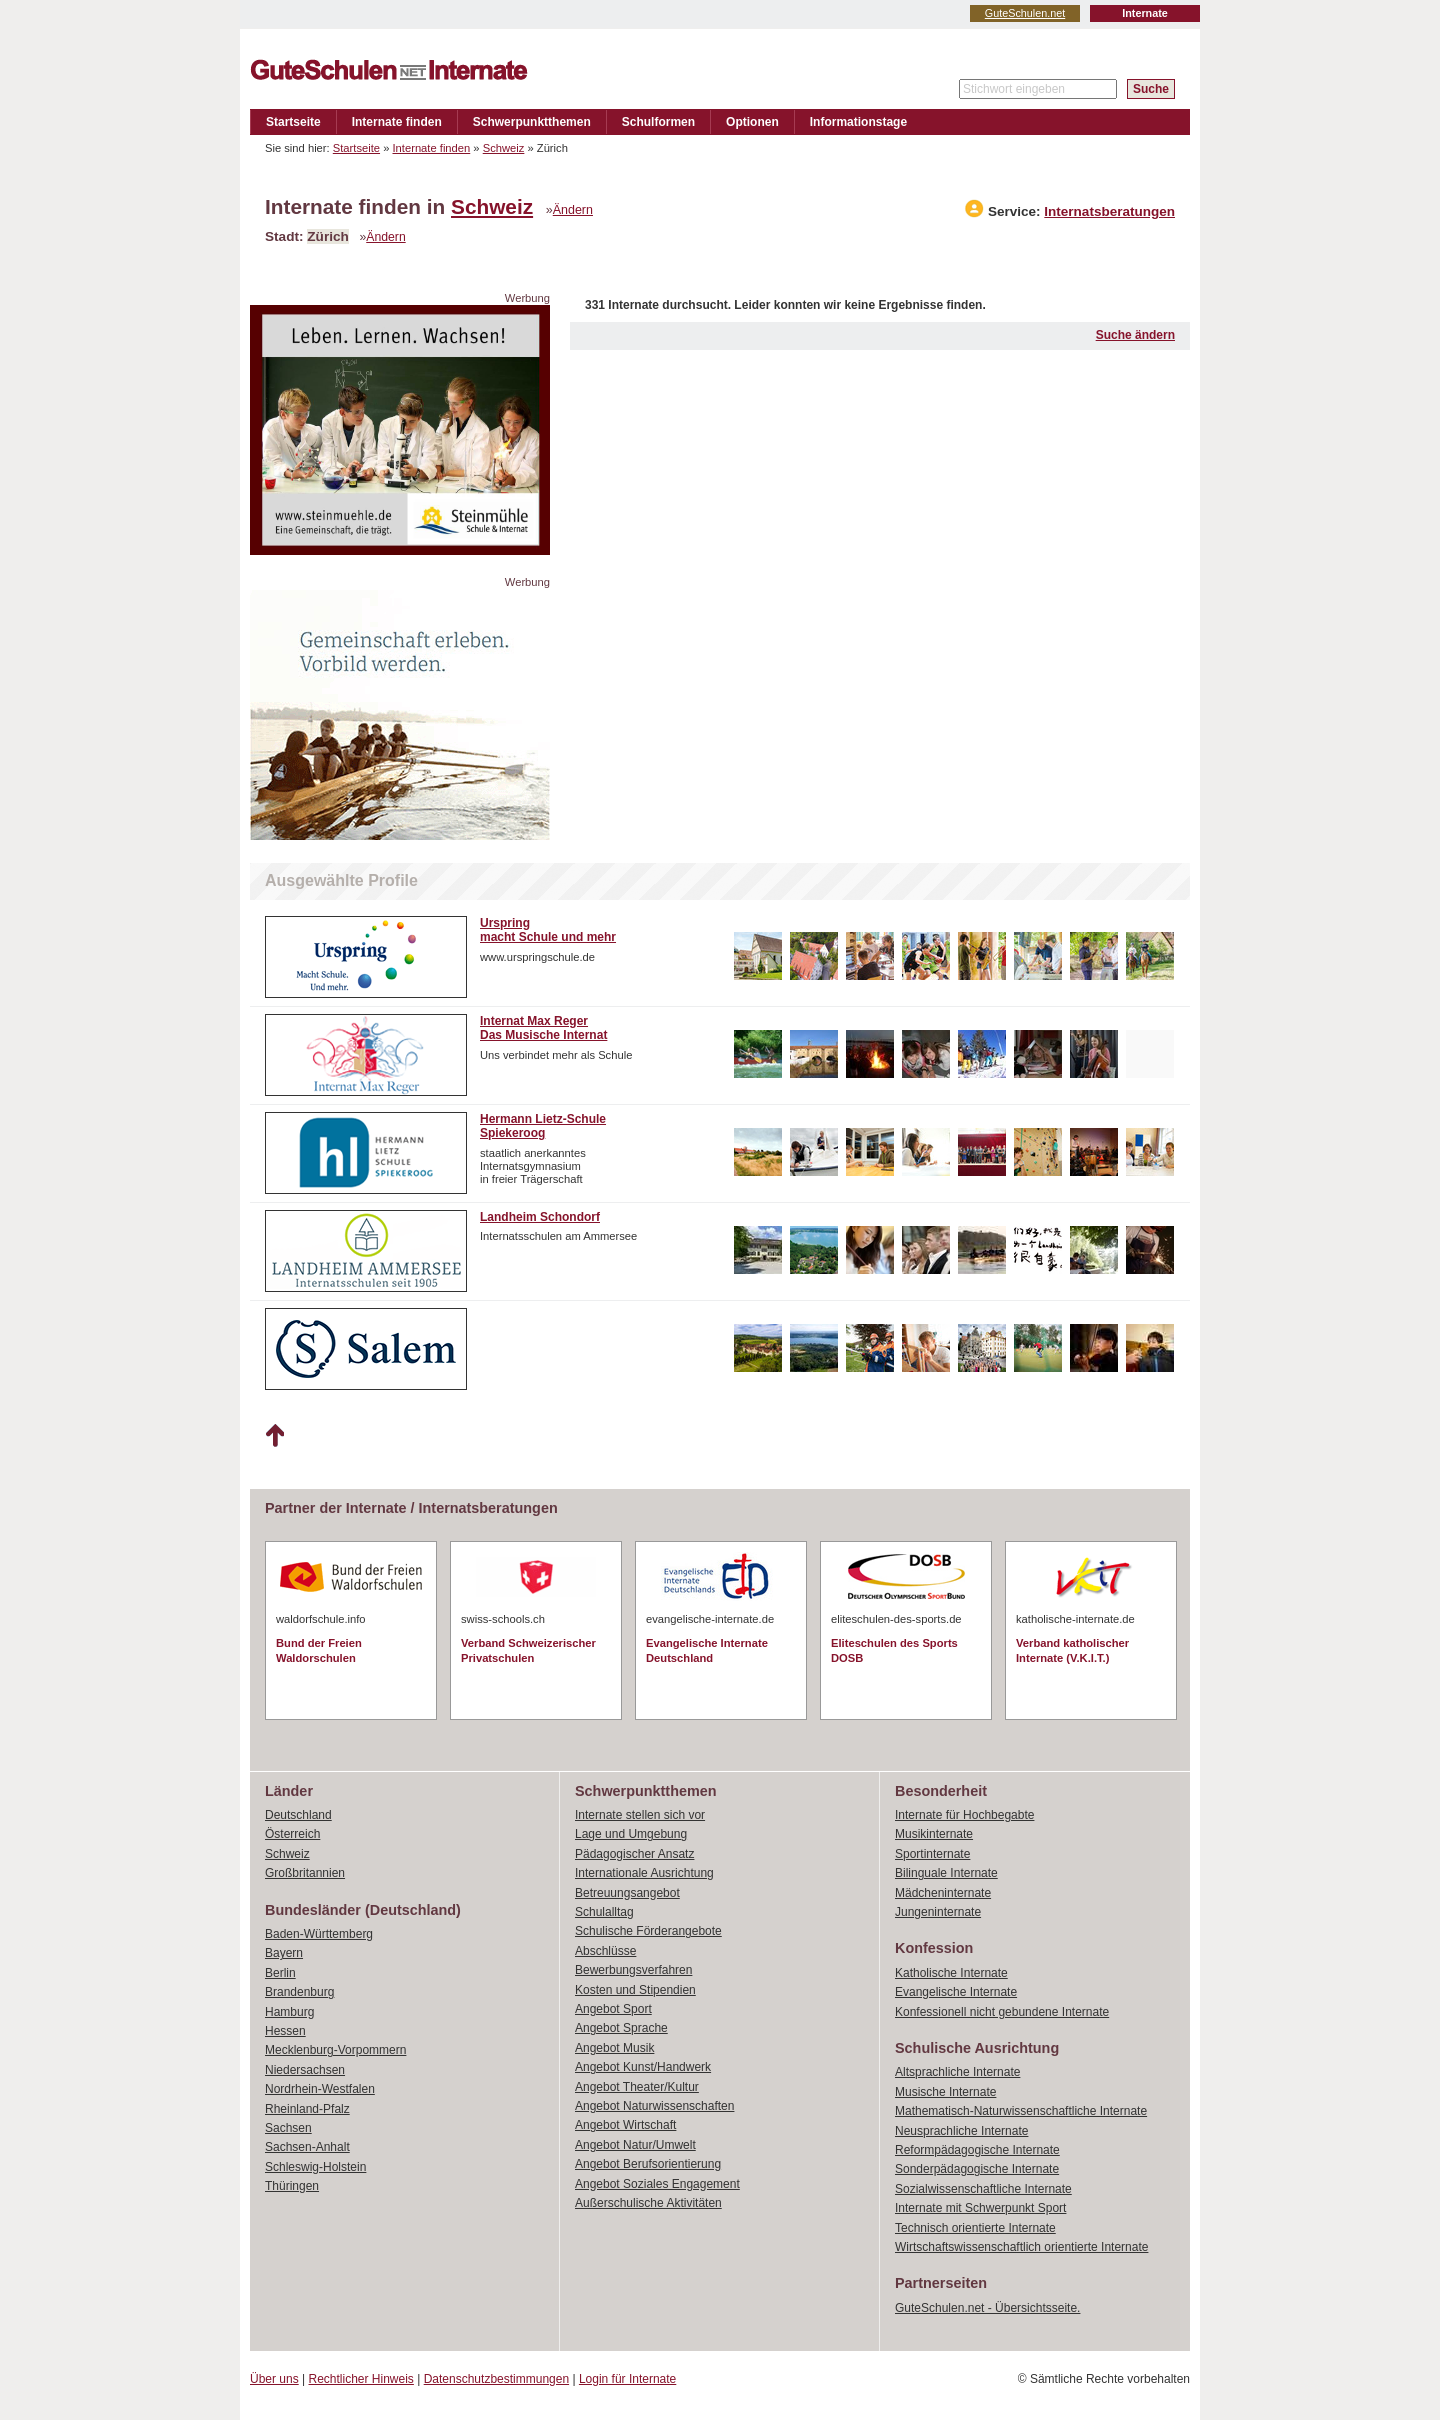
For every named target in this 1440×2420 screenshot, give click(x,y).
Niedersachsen (305, 2070)
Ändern (573, 210)
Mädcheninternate (943, 1893)
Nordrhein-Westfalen (320, 2089)
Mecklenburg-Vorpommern (335, 2050)
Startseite (293, 122)
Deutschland (298, 1815)
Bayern (284, 1953)
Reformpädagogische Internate (977, 2150)
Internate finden (397, 122)
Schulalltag (604, 1912)
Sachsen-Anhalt (307, 2147)
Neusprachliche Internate (961, 2131)
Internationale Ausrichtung (644, 1873)
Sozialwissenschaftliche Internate (983, 2189)
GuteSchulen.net (1025, 13)
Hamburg (289, 2012)
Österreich (292, 1834)
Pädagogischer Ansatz (634, 1854)
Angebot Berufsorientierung (648, 2164)
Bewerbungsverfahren (633, 1970)
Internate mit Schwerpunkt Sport (980, 2208)
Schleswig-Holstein (315, 2167)
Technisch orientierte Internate (975, 2228)
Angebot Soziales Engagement (657, 2184)
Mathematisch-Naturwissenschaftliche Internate (1021, 2111)
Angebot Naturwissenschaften (654, 2106)
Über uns (274, 2379)
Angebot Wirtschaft (625, 2125)
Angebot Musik (614, 2048)
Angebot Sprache (621, 2028)
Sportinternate (932, 1854)
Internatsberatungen (1109, 211)
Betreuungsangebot (627, 1893)
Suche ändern (1135, 335)
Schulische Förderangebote (648, 1931)
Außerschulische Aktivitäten (648, 2203)
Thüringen (292, 2186)
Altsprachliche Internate (957, 2072)
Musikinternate (934, 1834)
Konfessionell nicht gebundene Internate (1002, 2012)
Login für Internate (627, 2379)
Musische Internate (945, 2092)
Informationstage (858, 122)
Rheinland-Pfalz (307, 2109)
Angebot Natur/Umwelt (635, 2145)
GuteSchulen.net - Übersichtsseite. (987, 2308)
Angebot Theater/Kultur (637, 2087)
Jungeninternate (938, 1912)
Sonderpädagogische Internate (977, 2169)
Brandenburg (299, 1992)
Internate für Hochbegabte (964, 1815)
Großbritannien (305, 1873)
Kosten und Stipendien (635, 1990)
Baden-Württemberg (319, 1934)
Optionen (752, 122)
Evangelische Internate (956, 1992)
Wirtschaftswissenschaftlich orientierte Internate (1021, 2247)
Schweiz (504, 148)
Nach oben (274, 1436)
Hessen (285, 2031)
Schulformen (658, 122)
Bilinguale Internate (946, 1873)
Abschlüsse (605, 1951)
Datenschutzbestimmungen (496, 2379)
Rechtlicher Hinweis (361, 2379)
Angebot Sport (613, 2009)
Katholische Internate (951, 1973)
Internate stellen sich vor (640, 1815)
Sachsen (288, 2128)
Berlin (280, 1973)
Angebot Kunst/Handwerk (643, 2067)
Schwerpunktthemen (532, 122)
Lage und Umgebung (631, 1834)
